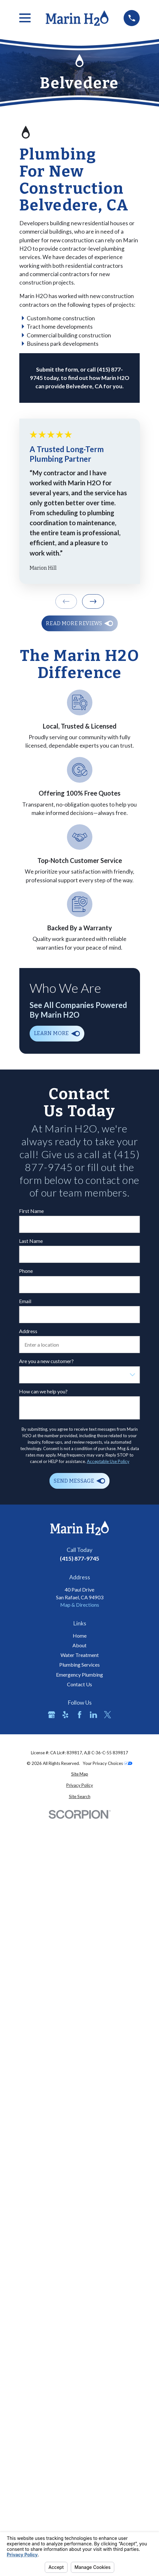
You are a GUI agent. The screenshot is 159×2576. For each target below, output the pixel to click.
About (79, 1645)
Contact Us (79, 1684)
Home (80, 1635)
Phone (26, 1271)
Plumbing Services (79, 1664)
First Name (31, 1210)
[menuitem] (79, 1774)
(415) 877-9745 (79, 1558)
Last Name (31, 1241)
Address (28, 1331)
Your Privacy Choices (107, 1763)
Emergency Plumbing (79, 1674)
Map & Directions (79, 1605)
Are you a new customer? (46, 1361)
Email (25, 1301)
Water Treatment (80, 1655)
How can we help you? (43, 1391)
